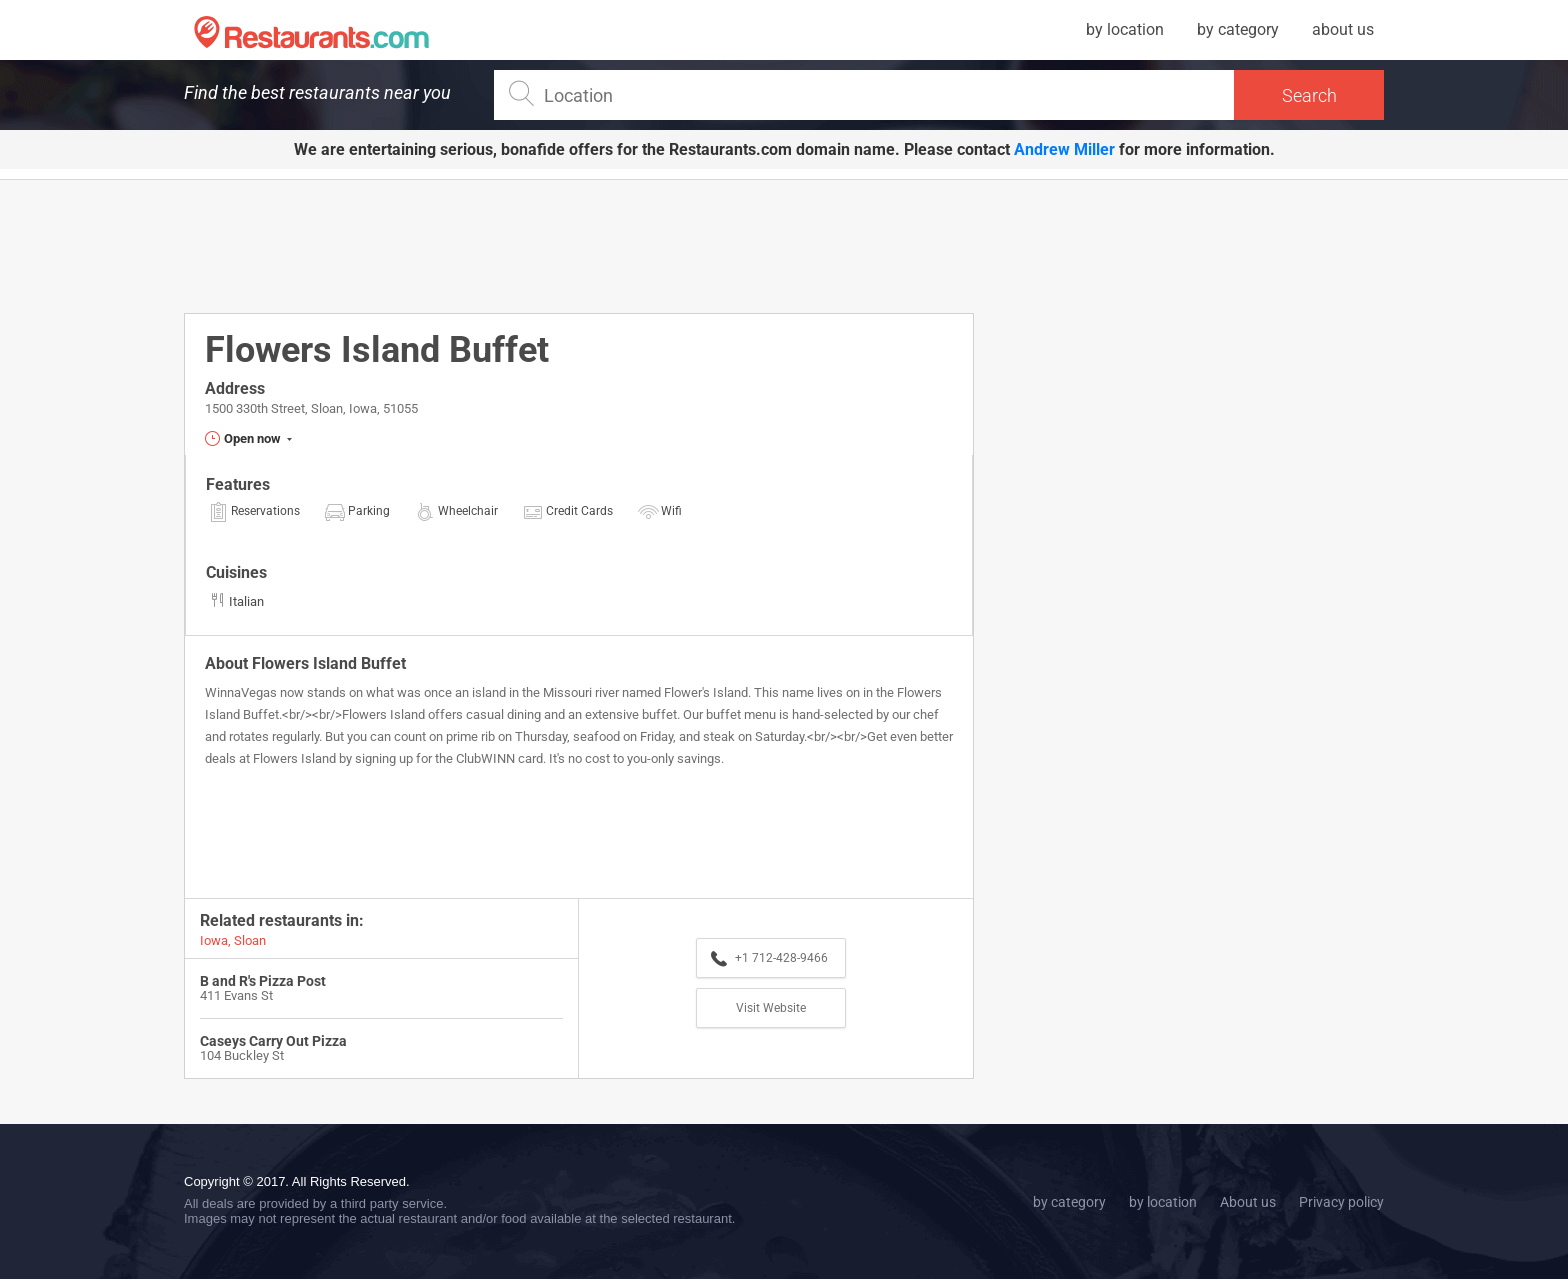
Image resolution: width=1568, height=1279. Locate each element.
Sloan (250, 940)
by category (1238, 29)
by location (1125, 29)
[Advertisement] (579, 245)
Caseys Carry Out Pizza (273, 1041)
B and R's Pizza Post (263, 981)
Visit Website (771, 1008)
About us (1248, 1202)
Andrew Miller (1064, 149)
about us (1343, 29)
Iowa (214, 940)
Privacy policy (1341, 1202)
